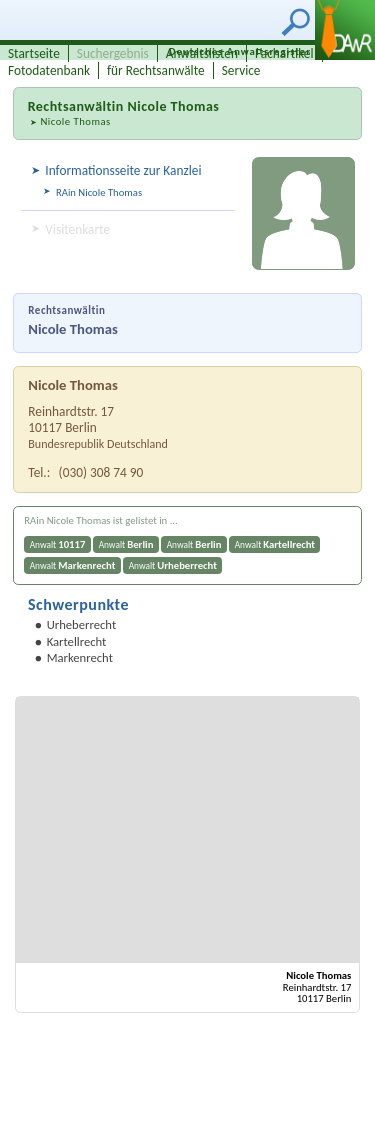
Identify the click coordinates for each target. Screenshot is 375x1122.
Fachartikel (284, 53)
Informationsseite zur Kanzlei (123, 170)
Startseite (34, 53)
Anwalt (58, 544)
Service (241, 70)
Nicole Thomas (75, 121)
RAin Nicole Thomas (99, 192)
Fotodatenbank (49, 70)
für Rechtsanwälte (156, 70)
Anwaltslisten (202, 53)
